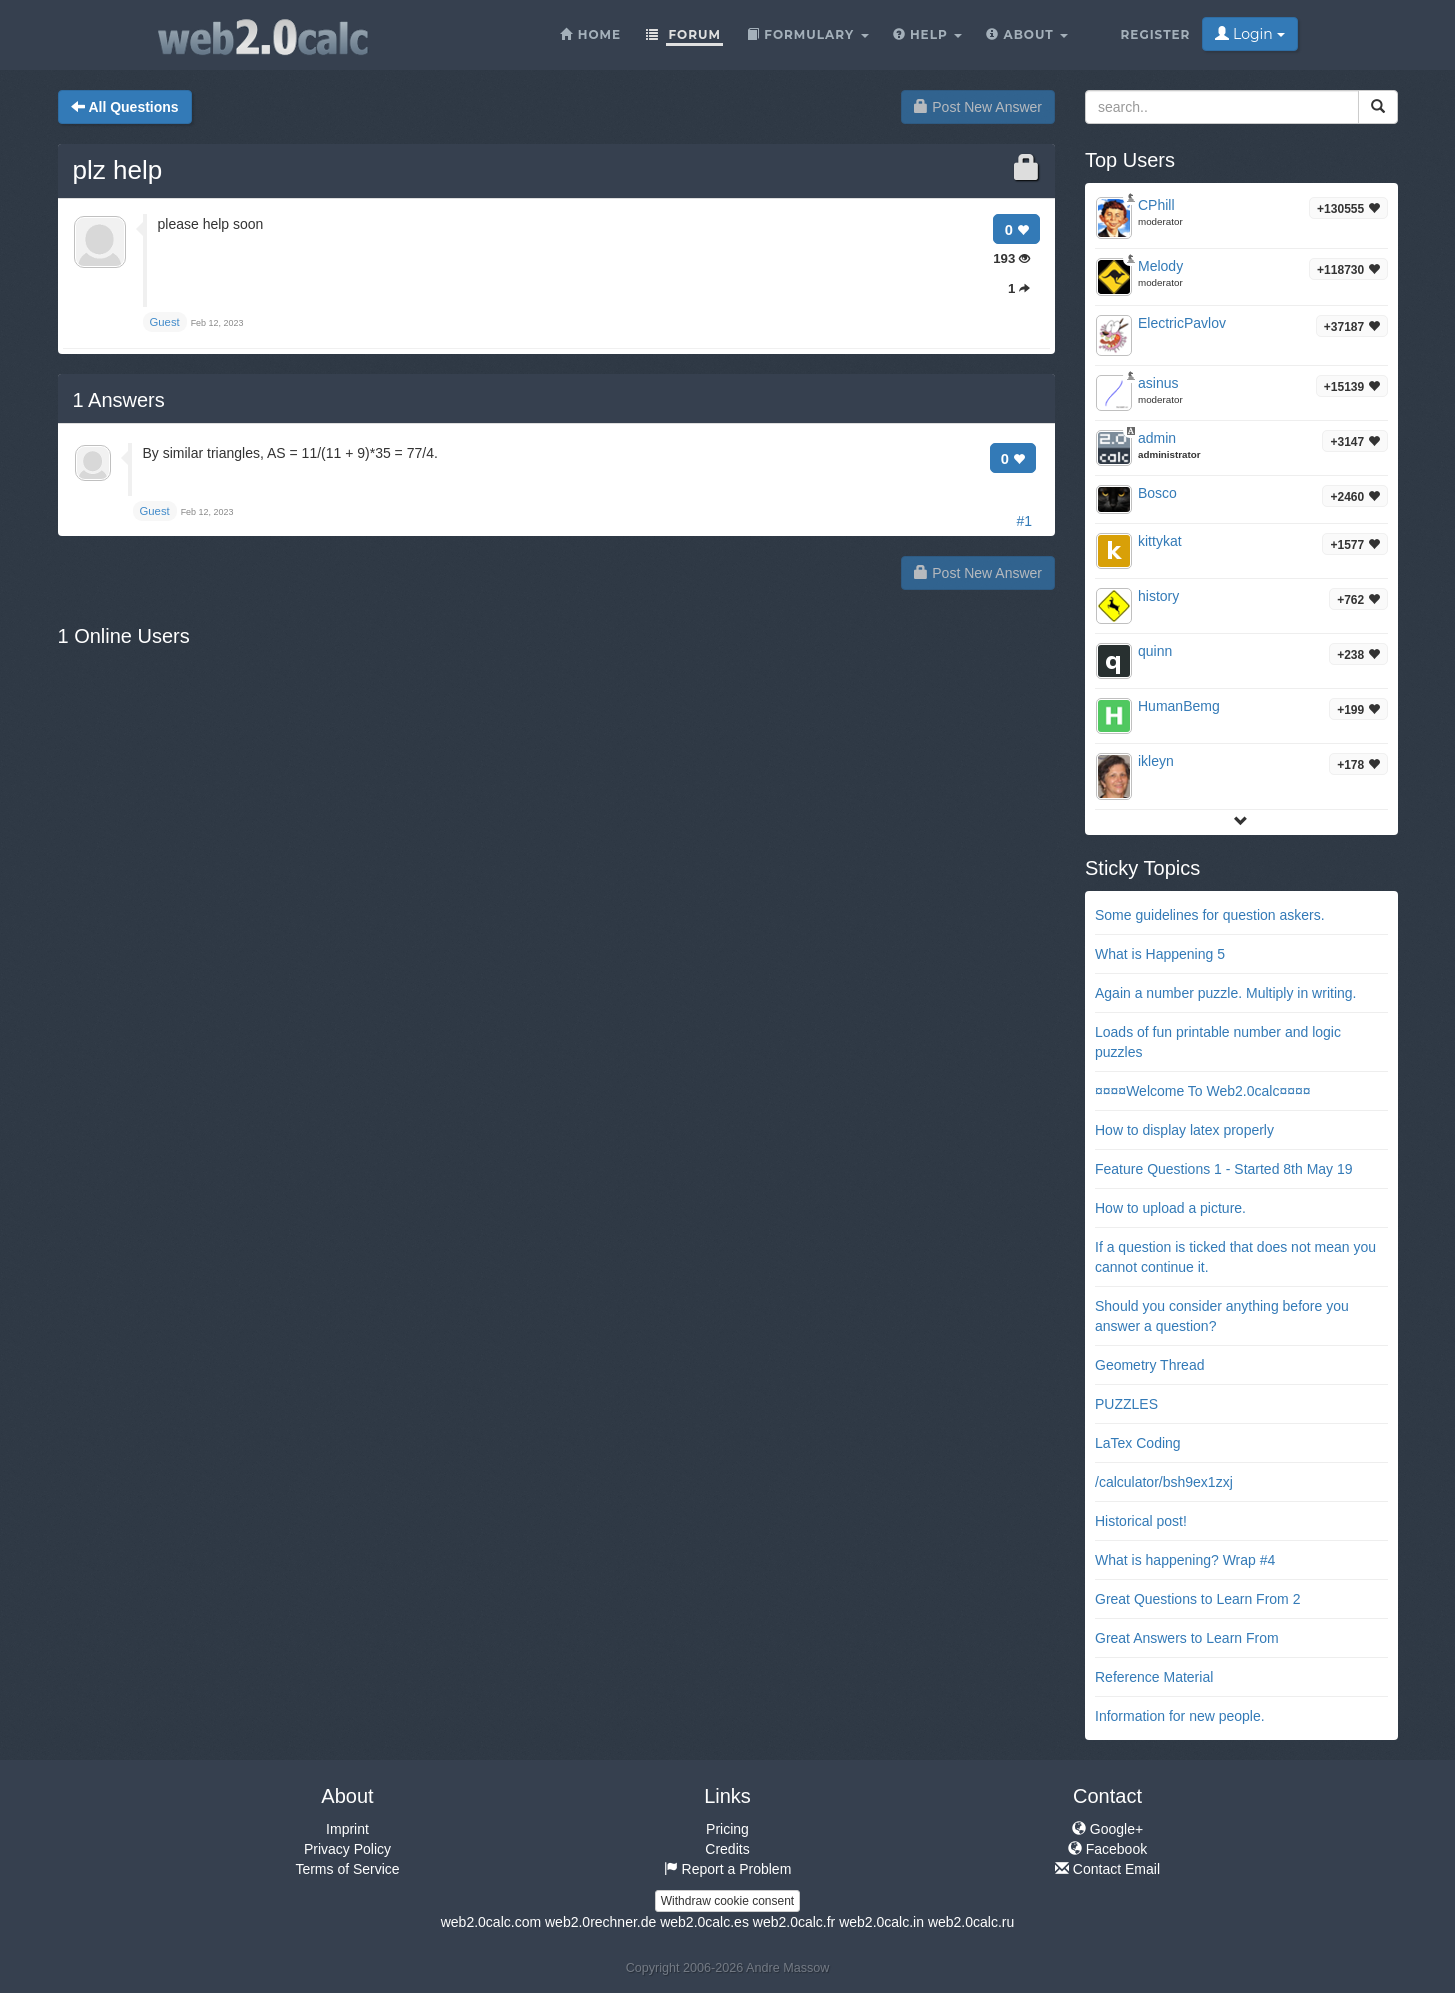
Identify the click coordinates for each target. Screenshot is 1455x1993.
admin (1157, 438)
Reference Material (1154, 1677)
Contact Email (1107, 1869)
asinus (1158, 383)
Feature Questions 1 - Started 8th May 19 (1224, 1169)
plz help (118, 170)
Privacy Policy (347, 1849)
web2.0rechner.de (600, 1922)
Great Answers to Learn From (1187, 1638)
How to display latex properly (1184, 1130)
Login (1249, 34)
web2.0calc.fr (794, 1922)
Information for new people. (1180, 1716)
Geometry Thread (1149, 1365)
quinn (1155, 651)
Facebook (1107, 1849)
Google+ (1107, 1829)
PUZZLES (1126, 1404)
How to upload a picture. (1170, 1208)
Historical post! (1141, 1521)
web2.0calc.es (704, 1922)
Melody (1160, 266)
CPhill (1156, 205)
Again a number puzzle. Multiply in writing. (1225, 993)
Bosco (1157, 493)
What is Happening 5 (1160, 954)
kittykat (1160, 541)
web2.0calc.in (881, 1922)
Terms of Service (347, 1869)
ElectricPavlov (1182, 323)
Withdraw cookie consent (727, 1901)
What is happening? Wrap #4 (1185, 1560)
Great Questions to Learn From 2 (1197, 1599)
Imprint (347, 1829)
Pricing (727, 1829)
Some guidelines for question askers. (1210, 915)
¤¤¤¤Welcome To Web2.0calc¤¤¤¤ (1203, 1091)
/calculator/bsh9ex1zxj (1164, 1482)
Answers (119, 400)
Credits (727, 1849)
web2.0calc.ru (971, 1922)
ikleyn (1156, 761)
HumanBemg (1179, 706)
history (1158, 596)
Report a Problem (728, 1869)
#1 (1024, 521)
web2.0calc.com (491, 1922)
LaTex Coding (1138, 1443)
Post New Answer (978, 107)
